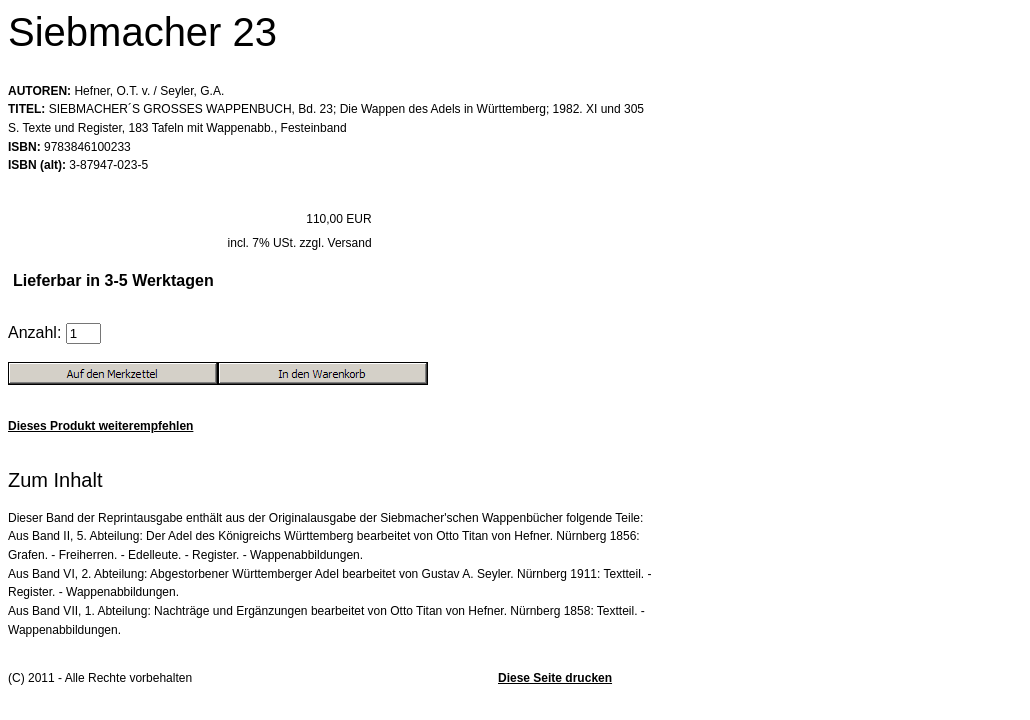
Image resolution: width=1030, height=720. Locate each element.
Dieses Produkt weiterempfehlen (100, 426)
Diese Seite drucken (555, 678)
